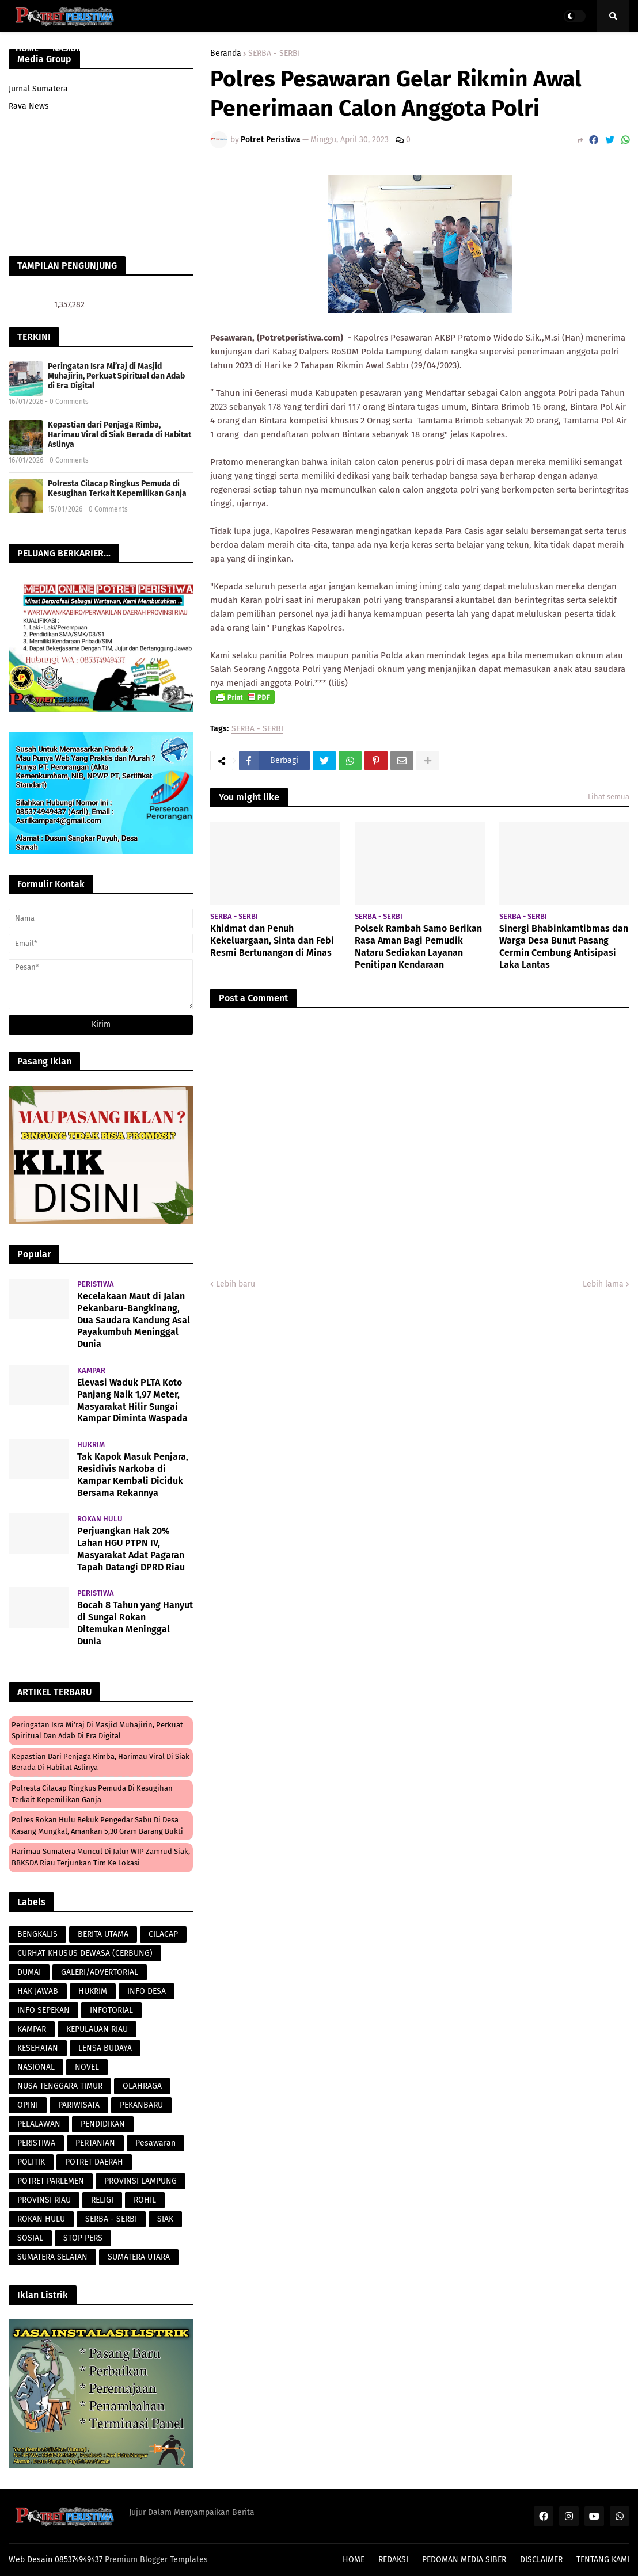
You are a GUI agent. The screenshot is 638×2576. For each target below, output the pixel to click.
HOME (353, 2559)
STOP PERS (82, 2238)
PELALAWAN (38, 2124)
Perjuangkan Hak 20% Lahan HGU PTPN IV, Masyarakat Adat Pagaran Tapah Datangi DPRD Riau (131, 1548)
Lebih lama (603, 1284)
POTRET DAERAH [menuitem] (449, 48)
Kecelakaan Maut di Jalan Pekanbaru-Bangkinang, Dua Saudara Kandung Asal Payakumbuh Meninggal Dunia (133, 1320)
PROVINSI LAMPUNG (140, 2181)
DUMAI (29, 1972)
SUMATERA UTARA (139, 2257)
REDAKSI (393, 2559)
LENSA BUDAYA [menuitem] (375, 48)
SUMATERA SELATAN (52, 2257)
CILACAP (163, 1934)
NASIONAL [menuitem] (72, 48)
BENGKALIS (37, 1934)
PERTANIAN (95, 2143)
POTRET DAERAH (94, 2162)
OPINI (27, 2105)
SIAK (165, 2219)
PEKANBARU (141, 2105)
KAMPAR (31, 2029)
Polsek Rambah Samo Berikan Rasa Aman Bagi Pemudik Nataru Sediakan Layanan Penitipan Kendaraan (418, 946)
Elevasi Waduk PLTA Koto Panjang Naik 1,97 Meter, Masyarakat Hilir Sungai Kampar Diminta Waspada (132, 1400)
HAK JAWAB (37, 1991)
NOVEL (87, 2067)
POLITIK (31, 2162)
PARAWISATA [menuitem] (208, 48)
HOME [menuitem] (27, 48)
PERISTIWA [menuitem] (311, 48)
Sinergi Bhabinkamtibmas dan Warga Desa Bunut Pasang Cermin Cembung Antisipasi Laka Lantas (563, 946)
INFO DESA (146, 1991)
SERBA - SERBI (257, 729)
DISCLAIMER (541, 2559)
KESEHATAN (37, 2048)
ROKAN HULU (41, 2219)
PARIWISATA (79, 2105)
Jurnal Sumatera (38, 89)
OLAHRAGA (142, 2086)
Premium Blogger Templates (156, 2559)
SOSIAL (30, 2238)
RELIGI (102, 2200)
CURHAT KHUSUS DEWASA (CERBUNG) (85, 1953)
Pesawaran (155, 2143)
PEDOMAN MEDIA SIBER (464, 2559)
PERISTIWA (36, 2143)
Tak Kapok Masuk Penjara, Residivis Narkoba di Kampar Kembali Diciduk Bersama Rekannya (132, 1474)
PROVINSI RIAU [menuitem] (133, 48)
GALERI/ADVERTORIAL (99, 1972)
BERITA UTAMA (103, 1934)
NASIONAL (36, 2067)
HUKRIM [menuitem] (261, 48)
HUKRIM (92, 1991)
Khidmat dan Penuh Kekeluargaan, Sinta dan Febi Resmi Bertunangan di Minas (272, 940)
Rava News (29, 106)
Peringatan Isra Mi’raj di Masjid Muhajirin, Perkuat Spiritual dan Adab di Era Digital (116, 376)
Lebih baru (235, 1284)
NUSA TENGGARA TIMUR (59, 2086)
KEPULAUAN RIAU (97, 2029)
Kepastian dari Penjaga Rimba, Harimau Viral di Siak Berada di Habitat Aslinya (119, 434)
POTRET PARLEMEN (50, 2181)
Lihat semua (608, 796)
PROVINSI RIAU (44, 2200)
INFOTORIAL (111, 2010)
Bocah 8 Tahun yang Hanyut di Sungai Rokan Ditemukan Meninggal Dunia (135, 1623)
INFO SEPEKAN (43, 2010)
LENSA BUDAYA (105, 2048)
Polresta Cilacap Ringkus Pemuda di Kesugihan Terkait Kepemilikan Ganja (117, 488)
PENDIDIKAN (103, 2124)
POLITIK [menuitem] (510, 48)
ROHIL (145, 2200)
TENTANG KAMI (602, 2559)
